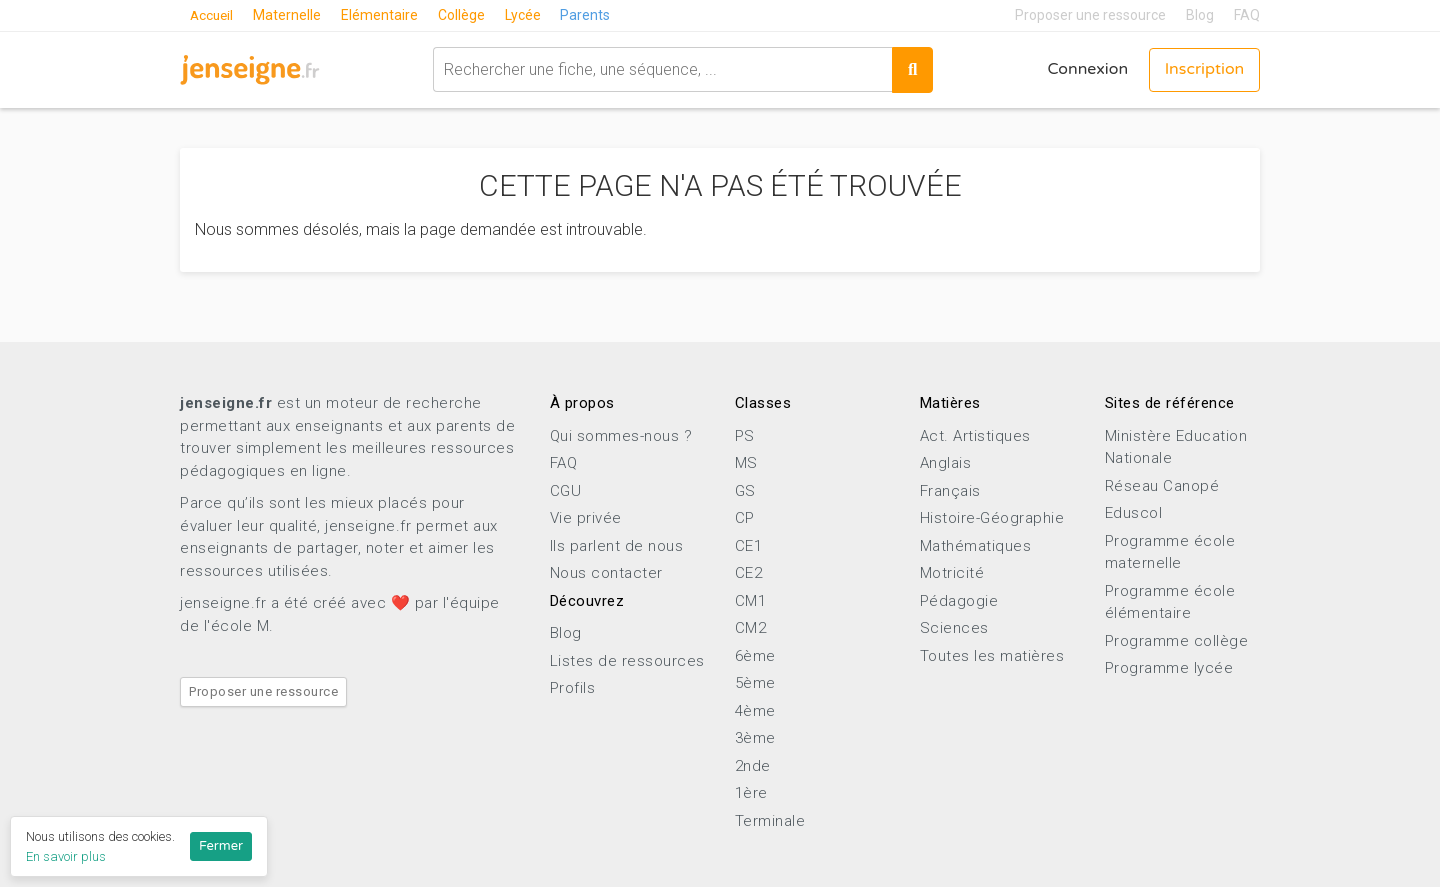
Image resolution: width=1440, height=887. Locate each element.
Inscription (1204, 70)
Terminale (770, 821)
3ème (755, 738)
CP (745, 518)
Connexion (1086, 70)
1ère (751, 793)
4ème (755, 711)
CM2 (751, 628)
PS (745, 436)
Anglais (946, 463)
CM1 (751, 601)
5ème (755, 683)
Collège (464, 15)
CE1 (749, 546)
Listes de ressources (627, 661)
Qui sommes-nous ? (621, 436)
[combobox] (661, 69)
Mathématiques (976, 546)
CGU (566, 491)
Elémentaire (382, 15)
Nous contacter (606, 573)
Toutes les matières (992, 656)
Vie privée (586, 518)
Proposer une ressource (1090, 15)
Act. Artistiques (975, 436)
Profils (573, 688)
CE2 (749, 573)
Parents (589, 15)
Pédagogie (959, 601)
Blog (1200, 15)
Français (950, 491)
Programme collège (1177, 641)
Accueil (213, 15)
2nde (753, 766)
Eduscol (1134, 513)
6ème (755, 656)
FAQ (1247, 15)
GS (745, 491)
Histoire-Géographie (992, 518)
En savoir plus (66, 856)
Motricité (952, 573)
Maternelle (290, 15)
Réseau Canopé (1162, 486)
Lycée (526, 15)
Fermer (221, 846)
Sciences (954, 628)
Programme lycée (1169, 668)
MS (746, 463)
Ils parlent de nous (617, 546)
